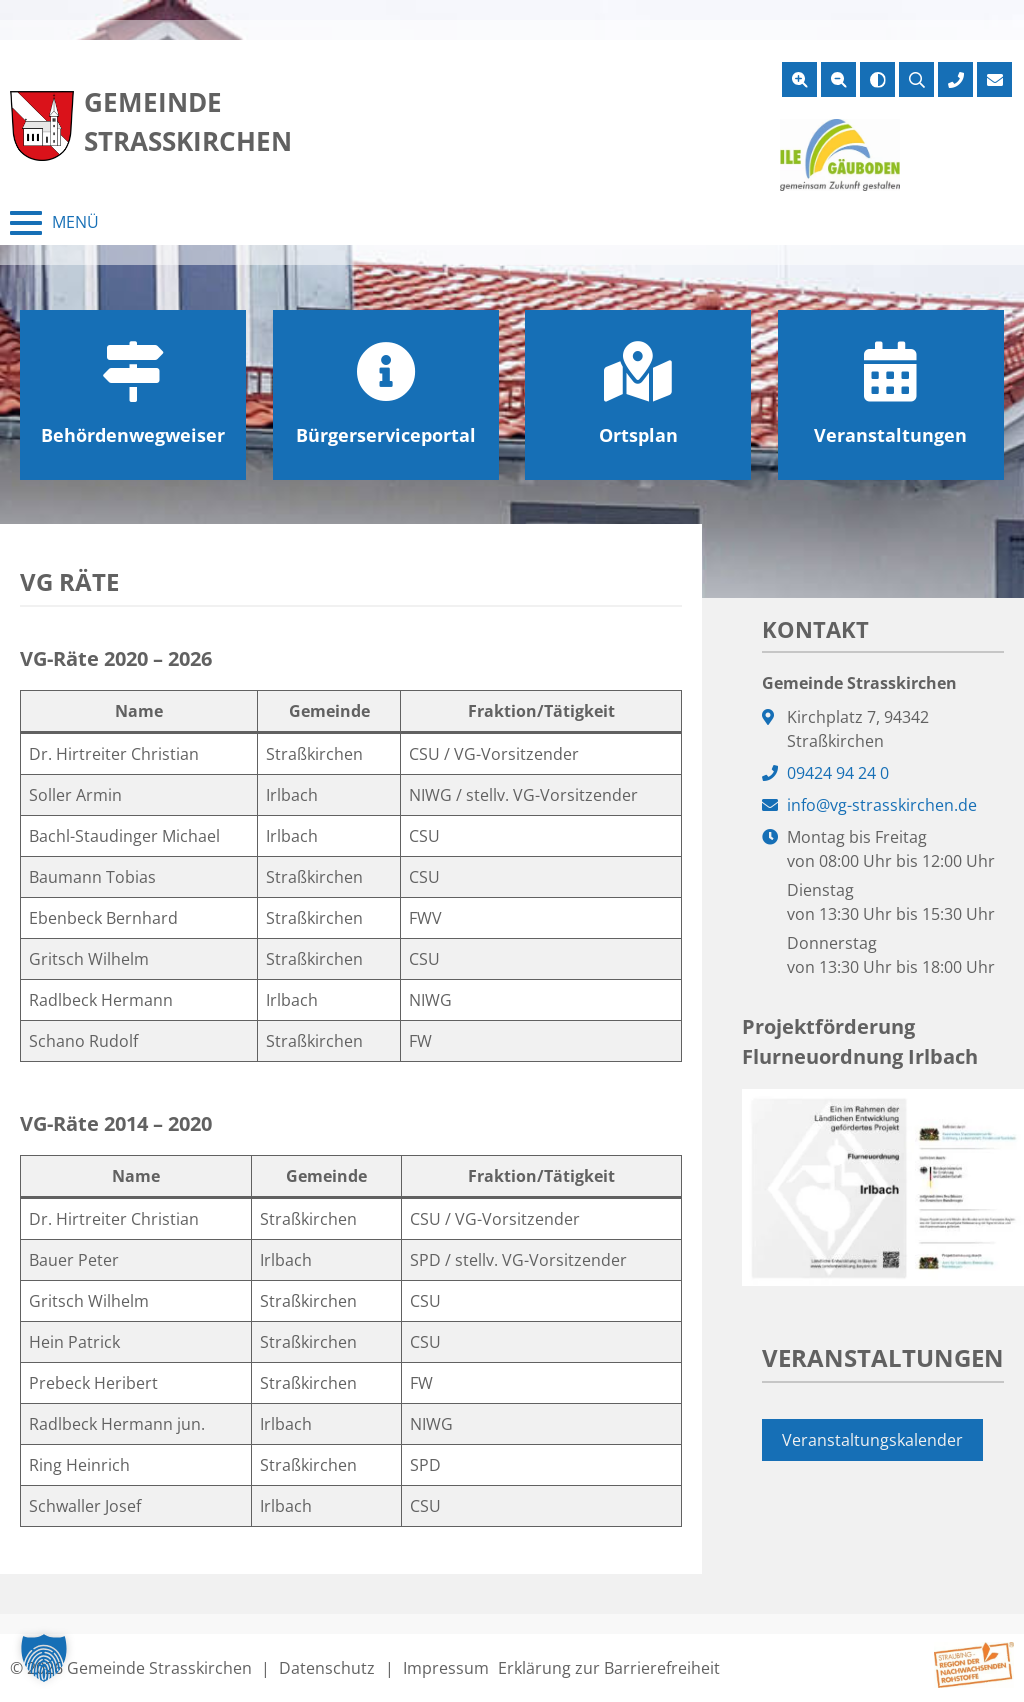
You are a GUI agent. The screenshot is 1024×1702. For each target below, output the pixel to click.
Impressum (446, 1668)
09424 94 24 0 (838, 773)
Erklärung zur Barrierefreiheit (609, 1668)
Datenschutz (327, 1668)
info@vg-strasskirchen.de (882, 805)
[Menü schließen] (54, 223)
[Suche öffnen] (916, 79)
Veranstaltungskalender (872, 1440)
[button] (44, 1658)
